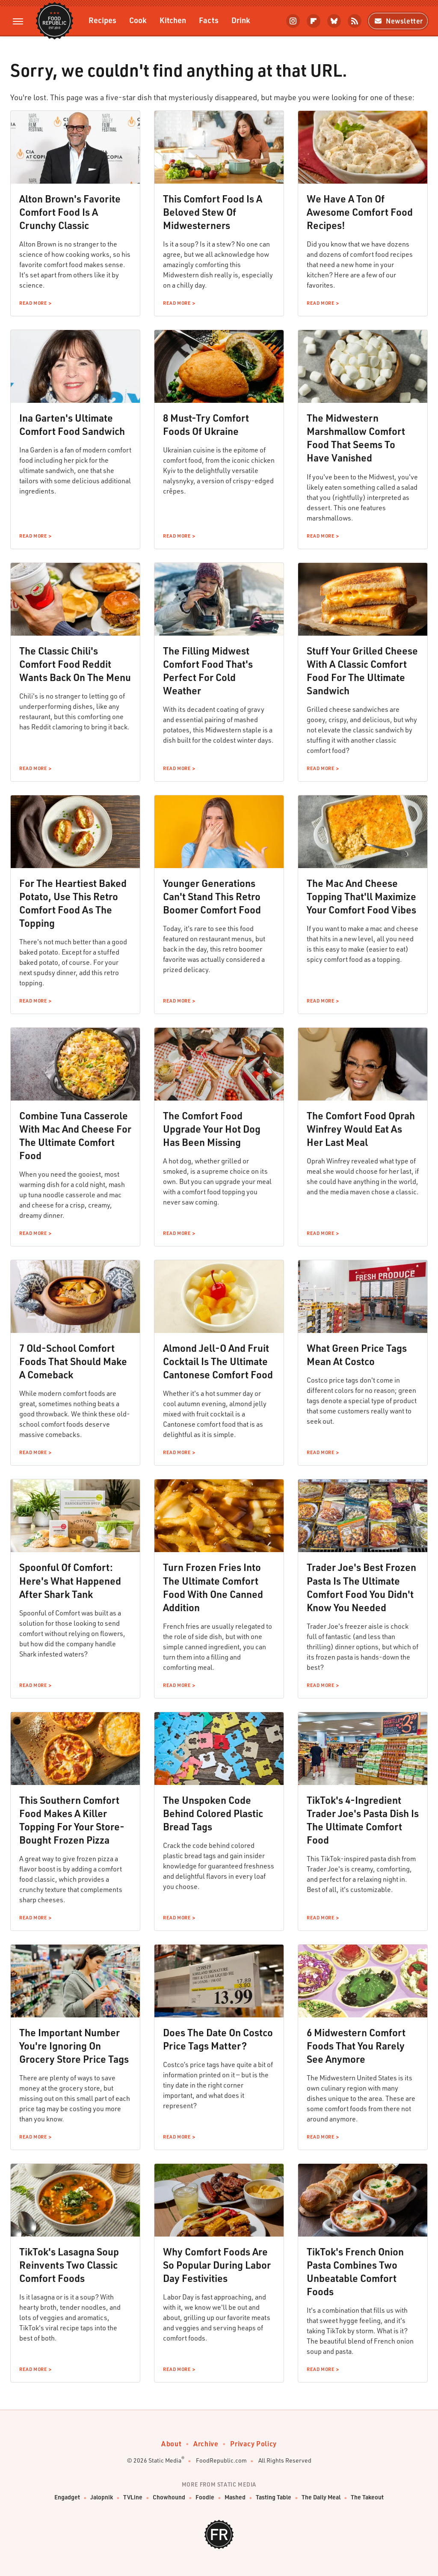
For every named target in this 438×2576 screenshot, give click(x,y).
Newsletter (398, 20)
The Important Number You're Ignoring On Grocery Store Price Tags (74, 2045)
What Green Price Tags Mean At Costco (357, 1355)
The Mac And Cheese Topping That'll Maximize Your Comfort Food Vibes (361, 896)
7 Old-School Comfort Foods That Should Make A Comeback (73, 1361)
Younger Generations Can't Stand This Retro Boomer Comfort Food (212, 896)
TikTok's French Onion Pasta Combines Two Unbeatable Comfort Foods (355, 2271)
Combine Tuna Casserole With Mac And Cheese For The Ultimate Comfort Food (75, 1135)
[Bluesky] (334, 21)
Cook (138, 20)
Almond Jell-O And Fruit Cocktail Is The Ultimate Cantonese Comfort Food (218, 1361)
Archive (205, 2443)
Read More (33, 303)
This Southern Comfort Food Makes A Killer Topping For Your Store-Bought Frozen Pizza (71, 1820)
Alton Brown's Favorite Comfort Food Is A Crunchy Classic (70, 212)
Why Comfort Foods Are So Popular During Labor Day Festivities (217, 2264)
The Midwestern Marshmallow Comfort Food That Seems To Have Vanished (356, 437)
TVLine (132, 2497)
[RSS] (354, 21)
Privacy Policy (253, 2443)
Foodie (204, 2497)
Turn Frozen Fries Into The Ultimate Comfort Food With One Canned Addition (213, 1587)
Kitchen (173, 20)
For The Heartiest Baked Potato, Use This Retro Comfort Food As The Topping (73, 903)
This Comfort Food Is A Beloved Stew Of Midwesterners (212, 212)
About (171, 2443)
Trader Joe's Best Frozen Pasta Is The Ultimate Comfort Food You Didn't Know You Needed (361, 1587)
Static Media (164, 2460)
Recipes (102, 20)
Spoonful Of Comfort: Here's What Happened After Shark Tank (70, 1580)
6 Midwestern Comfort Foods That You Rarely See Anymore (356, 2045)
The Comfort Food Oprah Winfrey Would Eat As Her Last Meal (361, 1128)
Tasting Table (273, 2497)
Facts (209, 20)
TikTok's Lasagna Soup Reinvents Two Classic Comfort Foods (69, 2264)
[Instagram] (293, 21)
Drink (240, 20)
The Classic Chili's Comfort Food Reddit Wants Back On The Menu (75, 664)
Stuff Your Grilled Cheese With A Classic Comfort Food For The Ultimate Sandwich (362, 670)
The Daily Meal (321, 2497)
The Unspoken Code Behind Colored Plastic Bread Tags (213, 1813)
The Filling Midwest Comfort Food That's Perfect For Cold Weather (208, 670)
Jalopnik (101, 2497)
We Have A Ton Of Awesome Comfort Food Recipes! (360, 212)
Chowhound (169, 2497)
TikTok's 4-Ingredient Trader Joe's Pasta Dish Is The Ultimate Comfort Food (363, 1820)
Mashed (235, 2497)
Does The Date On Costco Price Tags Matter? (218, 2039)
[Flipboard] (313, 21)
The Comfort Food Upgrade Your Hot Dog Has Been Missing (211, 1128)
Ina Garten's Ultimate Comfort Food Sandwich (72, 424)
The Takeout (367, 2497)
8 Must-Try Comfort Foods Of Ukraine (206, 424)
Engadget (67, 2497)
